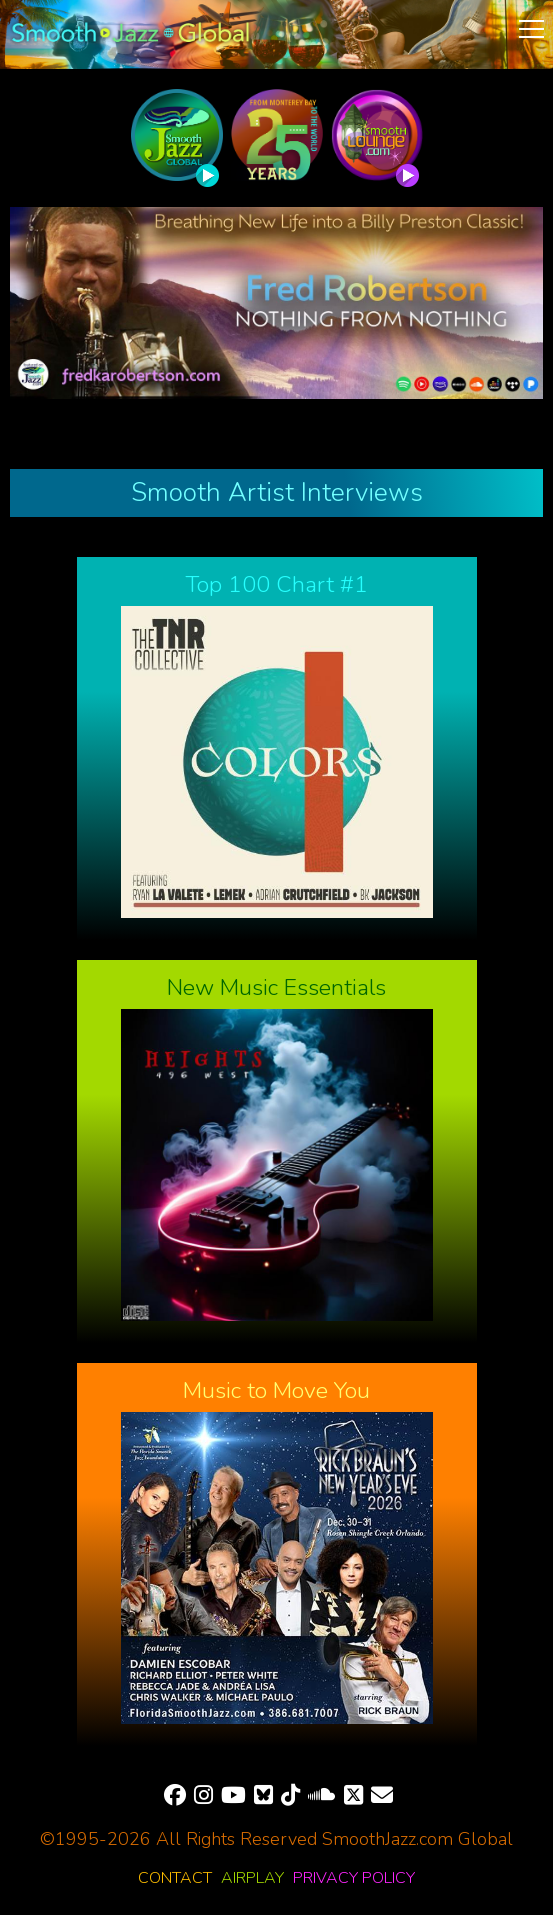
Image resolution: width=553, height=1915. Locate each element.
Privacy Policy (354, 1878)
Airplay (252, 1878)
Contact (175, 1878)
